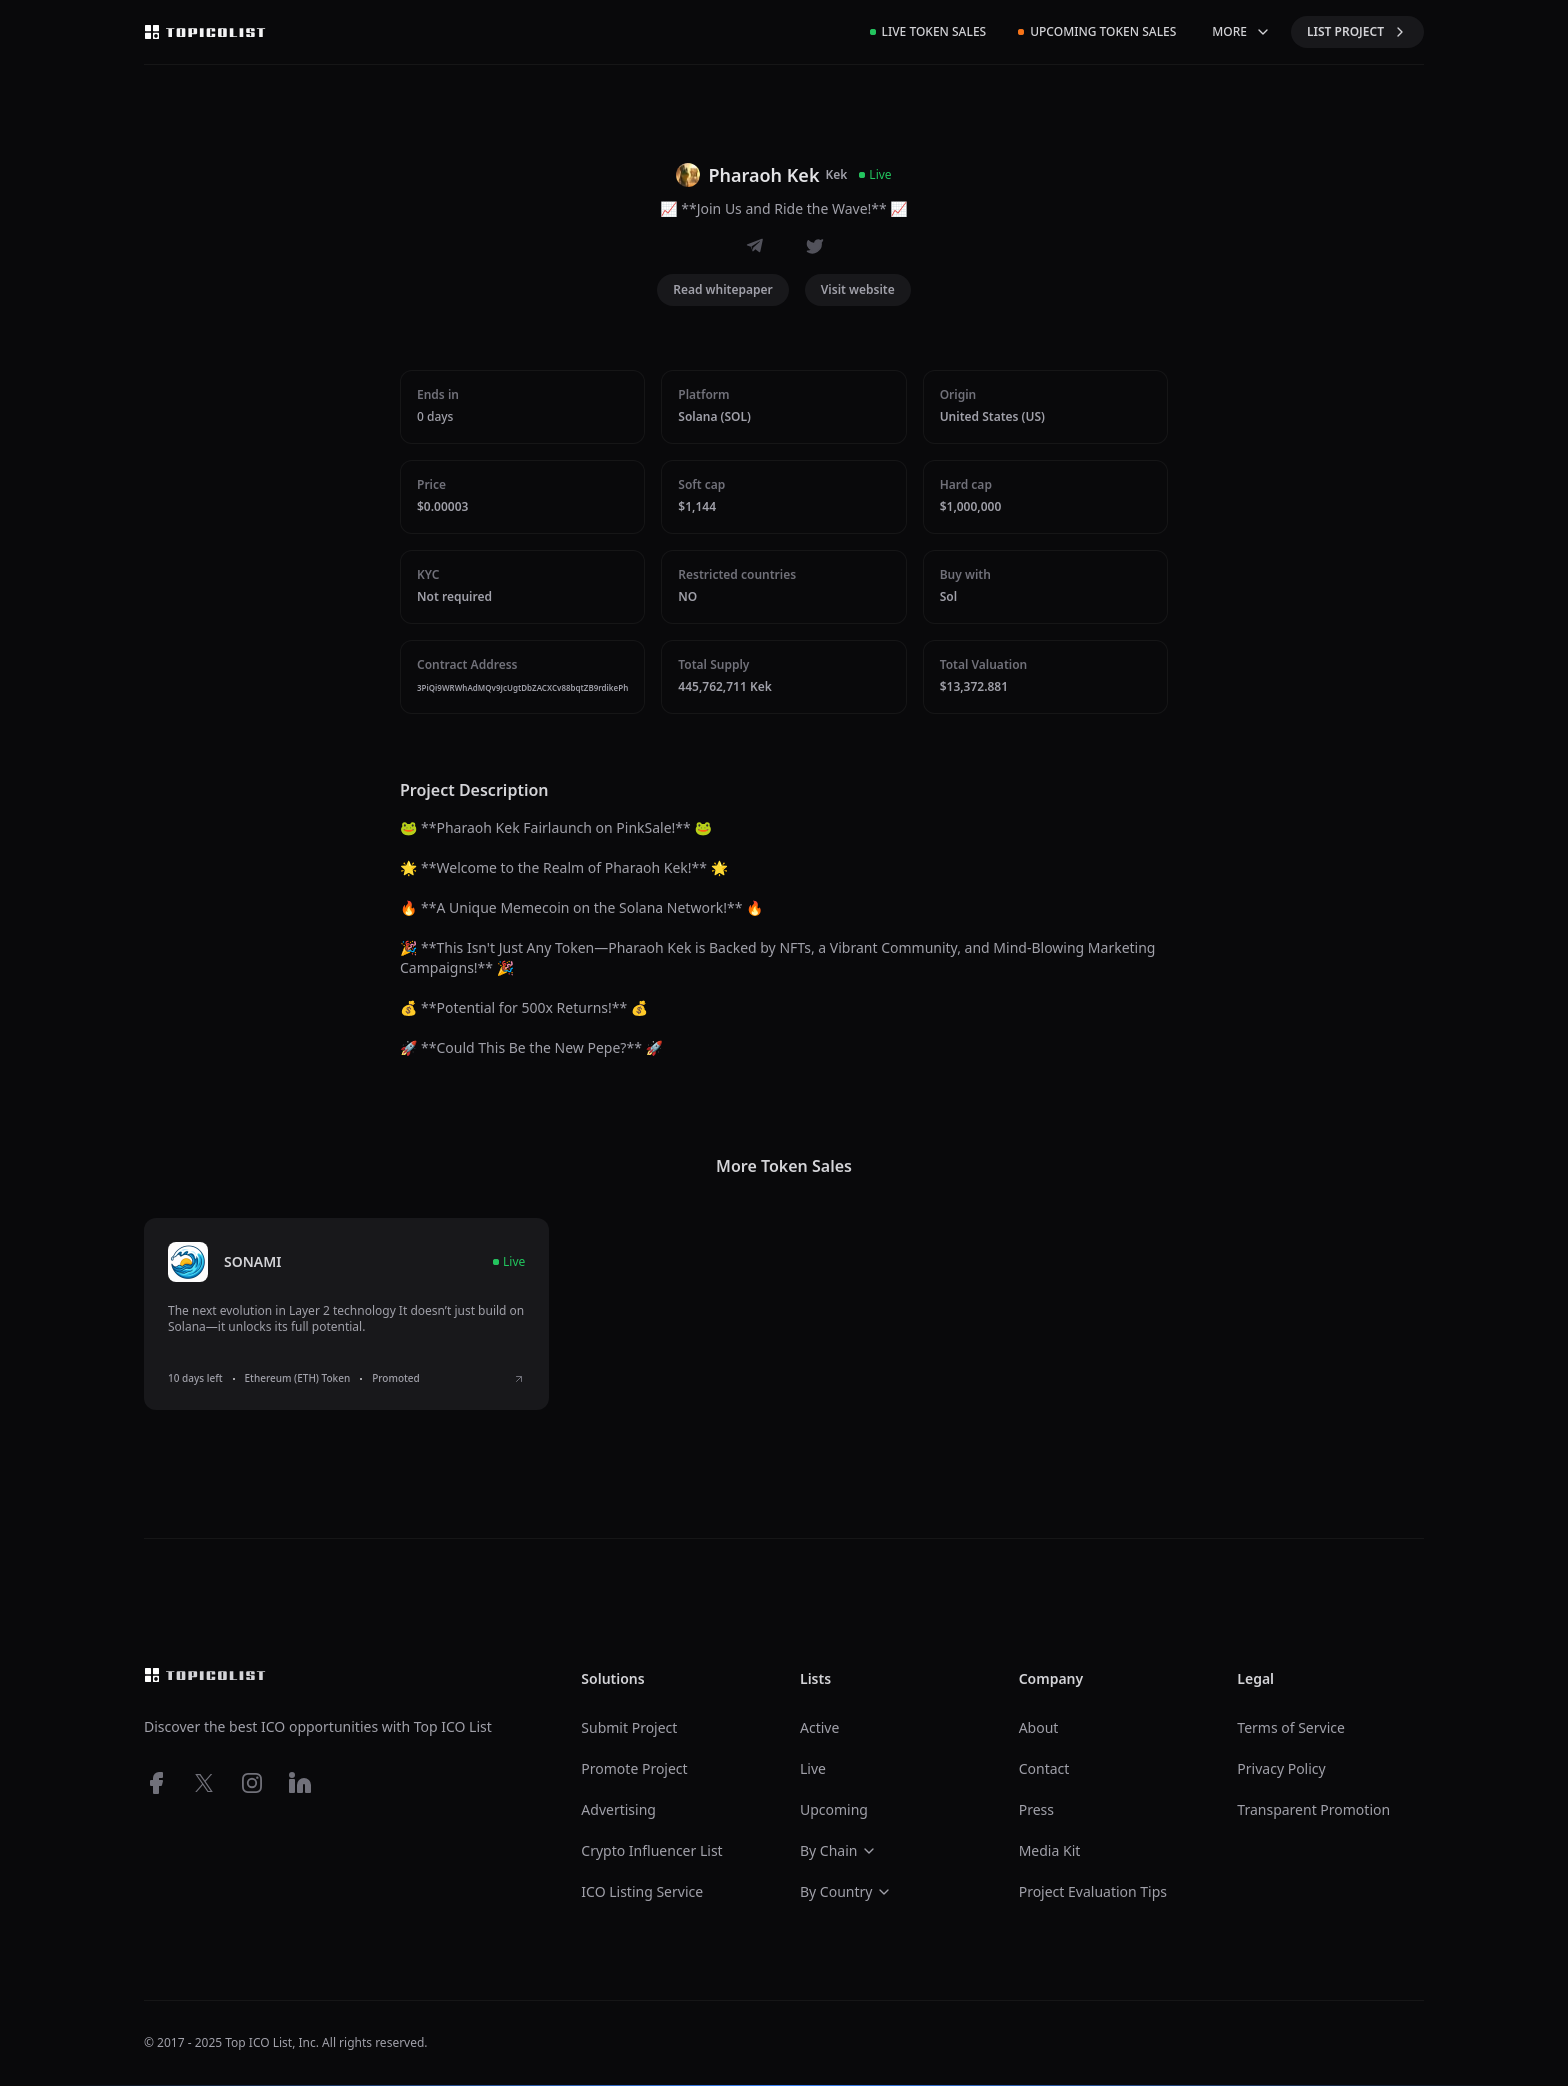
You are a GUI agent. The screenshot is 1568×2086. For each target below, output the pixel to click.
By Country (846, 1891)
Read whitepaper (723, 289)
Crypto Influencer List (651, 1850)
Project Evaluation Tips (1093, 1891)
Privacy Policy (1281, 1768)
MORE (1241, 31)
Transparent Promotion (1313, 1809)
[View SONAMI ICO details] (519, 1379)
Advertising (618, 1809)
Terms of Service (1291, 1727)
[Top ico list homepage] (205, 32)
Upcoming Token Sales (1097, 31)
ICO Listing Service (642, 1891)
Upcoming (834, 1809)
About (1039, 1727)
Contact (1044, 1768)
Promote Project (634, 1768)
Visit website (858, 289)
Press (1036, 1809)
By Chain (839, 1850)
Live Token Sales (928, 31)
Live (813, 1768)
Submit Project (629, 1727)
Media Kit (1050, 1850)
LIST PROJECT (1357, 31)
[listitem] (346, 1314)
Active (819, 1727)
